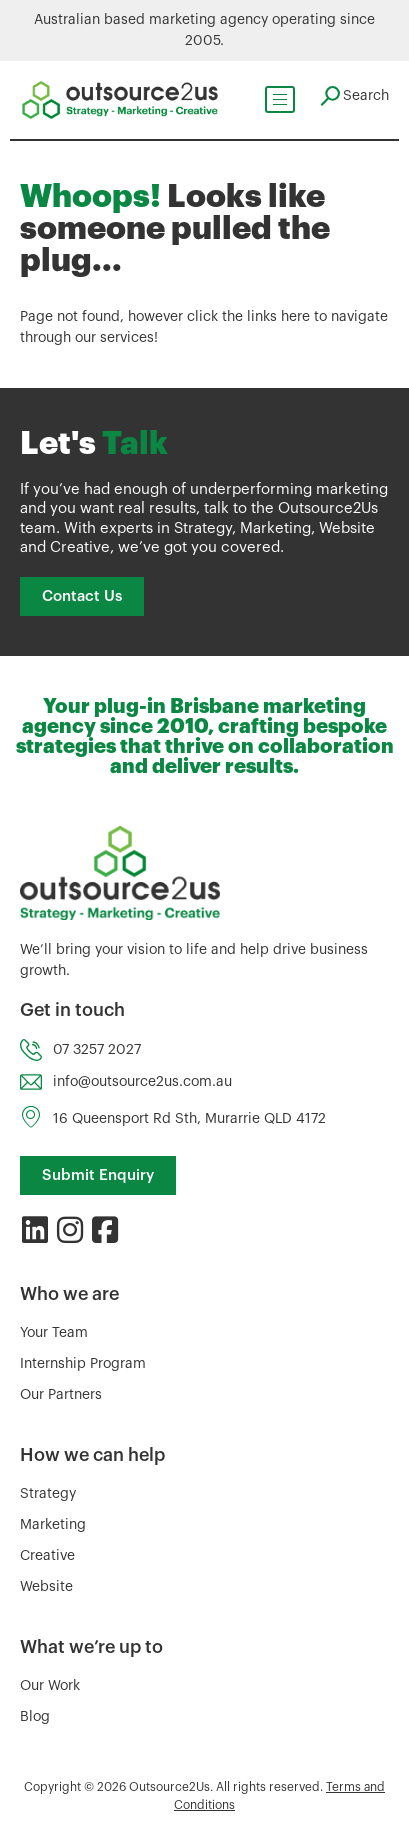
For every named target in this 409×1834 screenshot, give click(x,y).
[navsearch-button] (354, 96)
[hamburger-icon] (279, 99)
